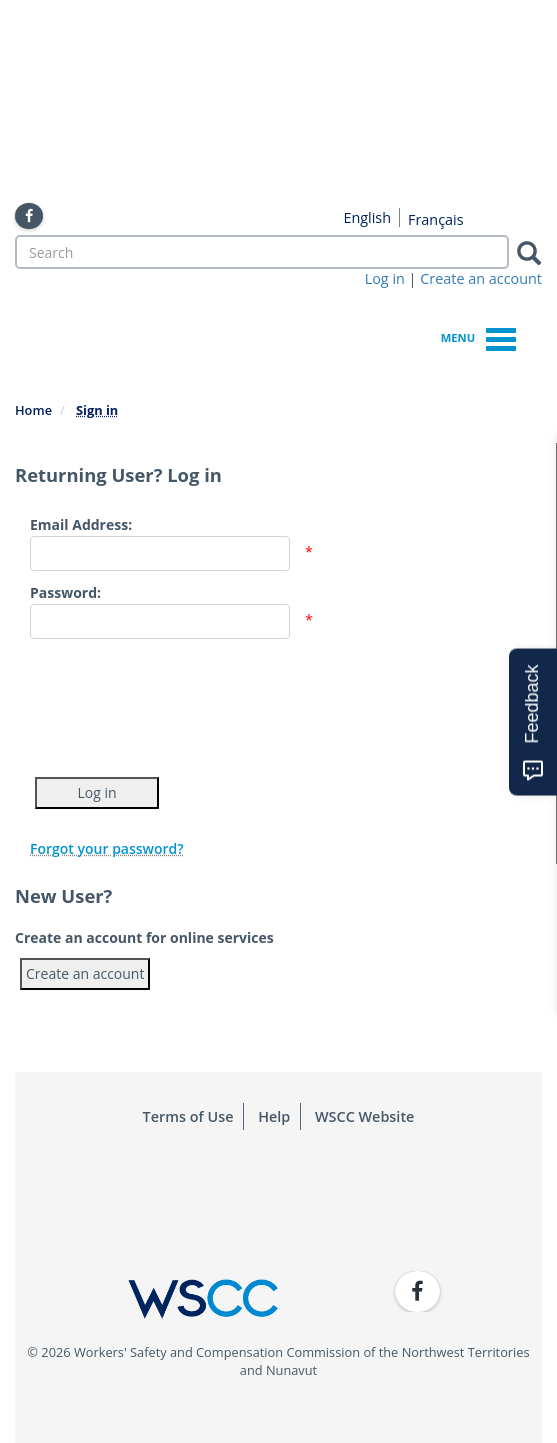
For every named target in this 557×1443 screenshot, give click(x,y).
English (367, 217)
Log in (385, 278)
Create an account (481, 278)
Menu (478, 336)
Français (436, 219)
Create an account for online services (144, 937)
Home (33, 410)
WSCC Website (364, 1116)
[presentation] (182, 703)
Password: (65, 592)
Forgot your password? (107, 848)
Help (274, 1116)
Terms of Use (188, 1116)
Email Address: (81, 524)
